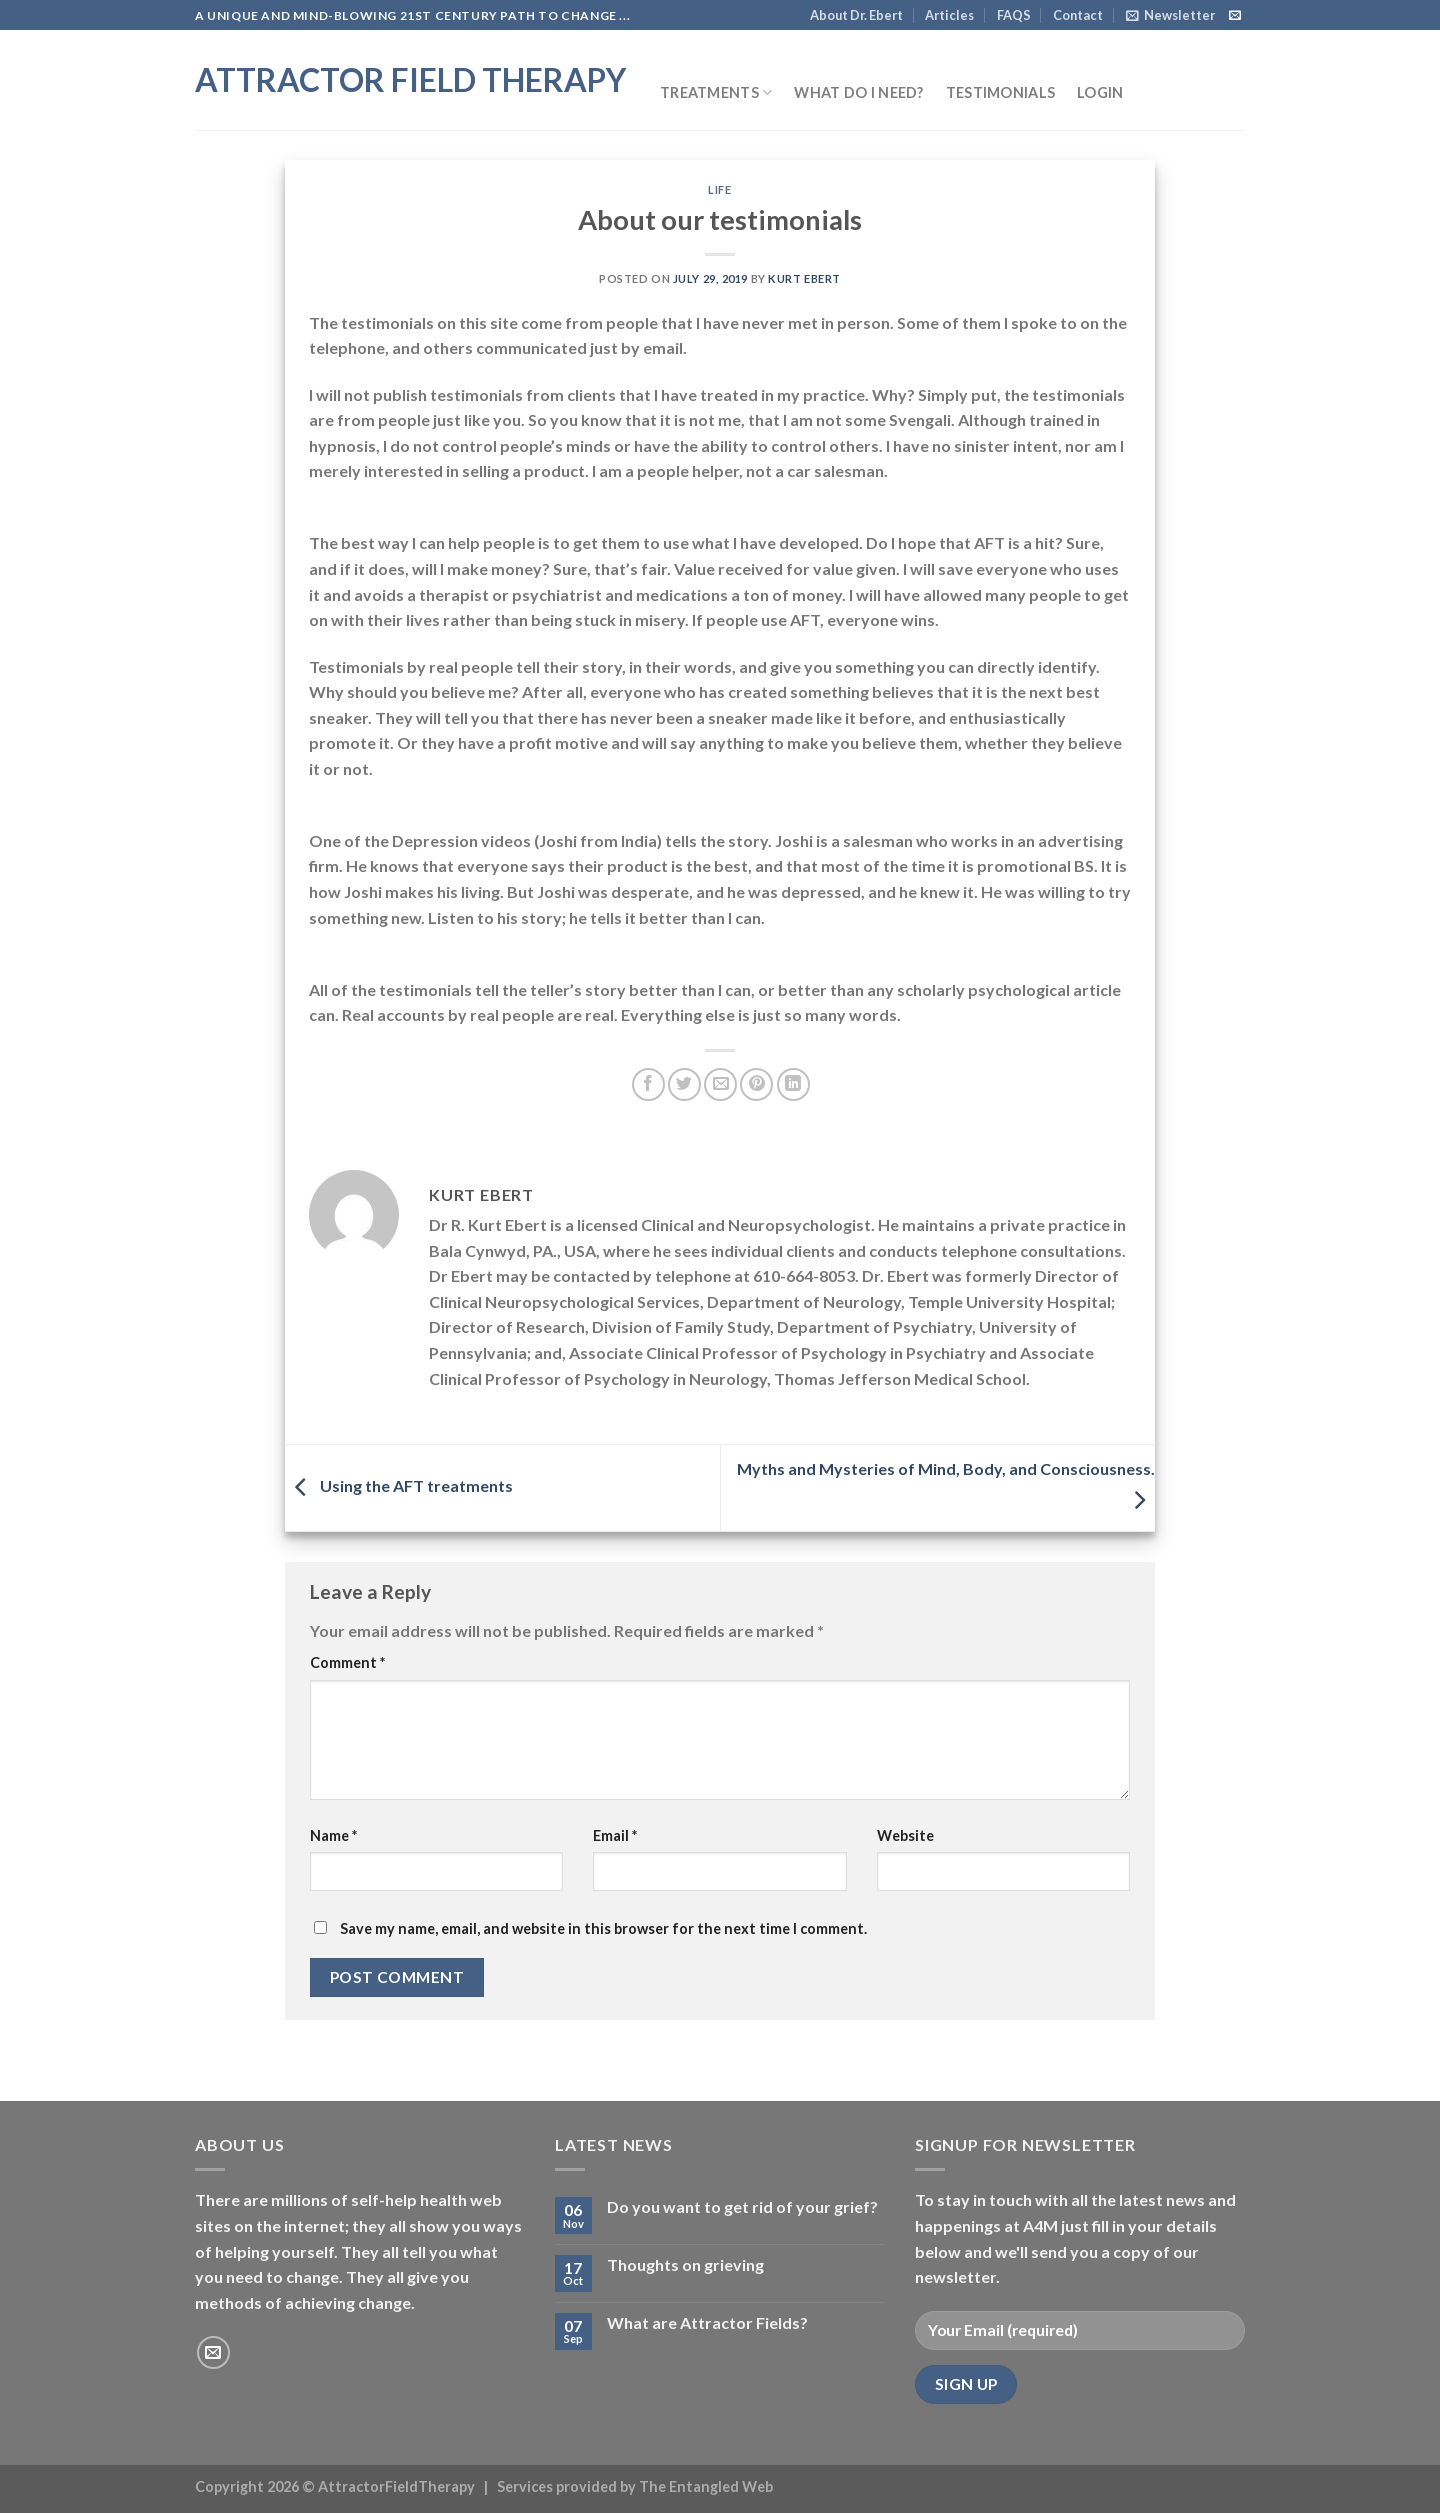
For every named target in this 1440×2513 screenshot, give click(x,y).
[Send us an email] (1235, 16)
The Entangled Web (706, 2486)
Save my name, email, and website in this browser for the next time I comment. (603, 1928)
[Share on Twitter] (684, 1084)
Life (719, 189)
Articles (949, 15)
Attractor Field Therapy (410, 80)
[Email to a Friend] (720, 1084)
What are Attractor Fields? (707, 2322)
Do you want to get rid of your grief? (742, 2206)
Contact (1078, 15)
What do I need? (858, 92)
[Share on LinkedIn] (793, 1084)
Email (615, 1835)
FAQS (1014, 15)
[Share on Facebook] (648, 1084)
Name (333, 1835)
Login (1100, 92)
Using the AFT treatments (399, 1485)
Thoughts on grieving (685, 2264)
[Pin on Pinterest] (756, 1084)
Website (905, 1835)
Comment (347, 1662)
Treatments (716, 92)
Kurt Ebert (804, 278)
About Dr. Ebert (856, 15)
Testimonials (1000, 92)
